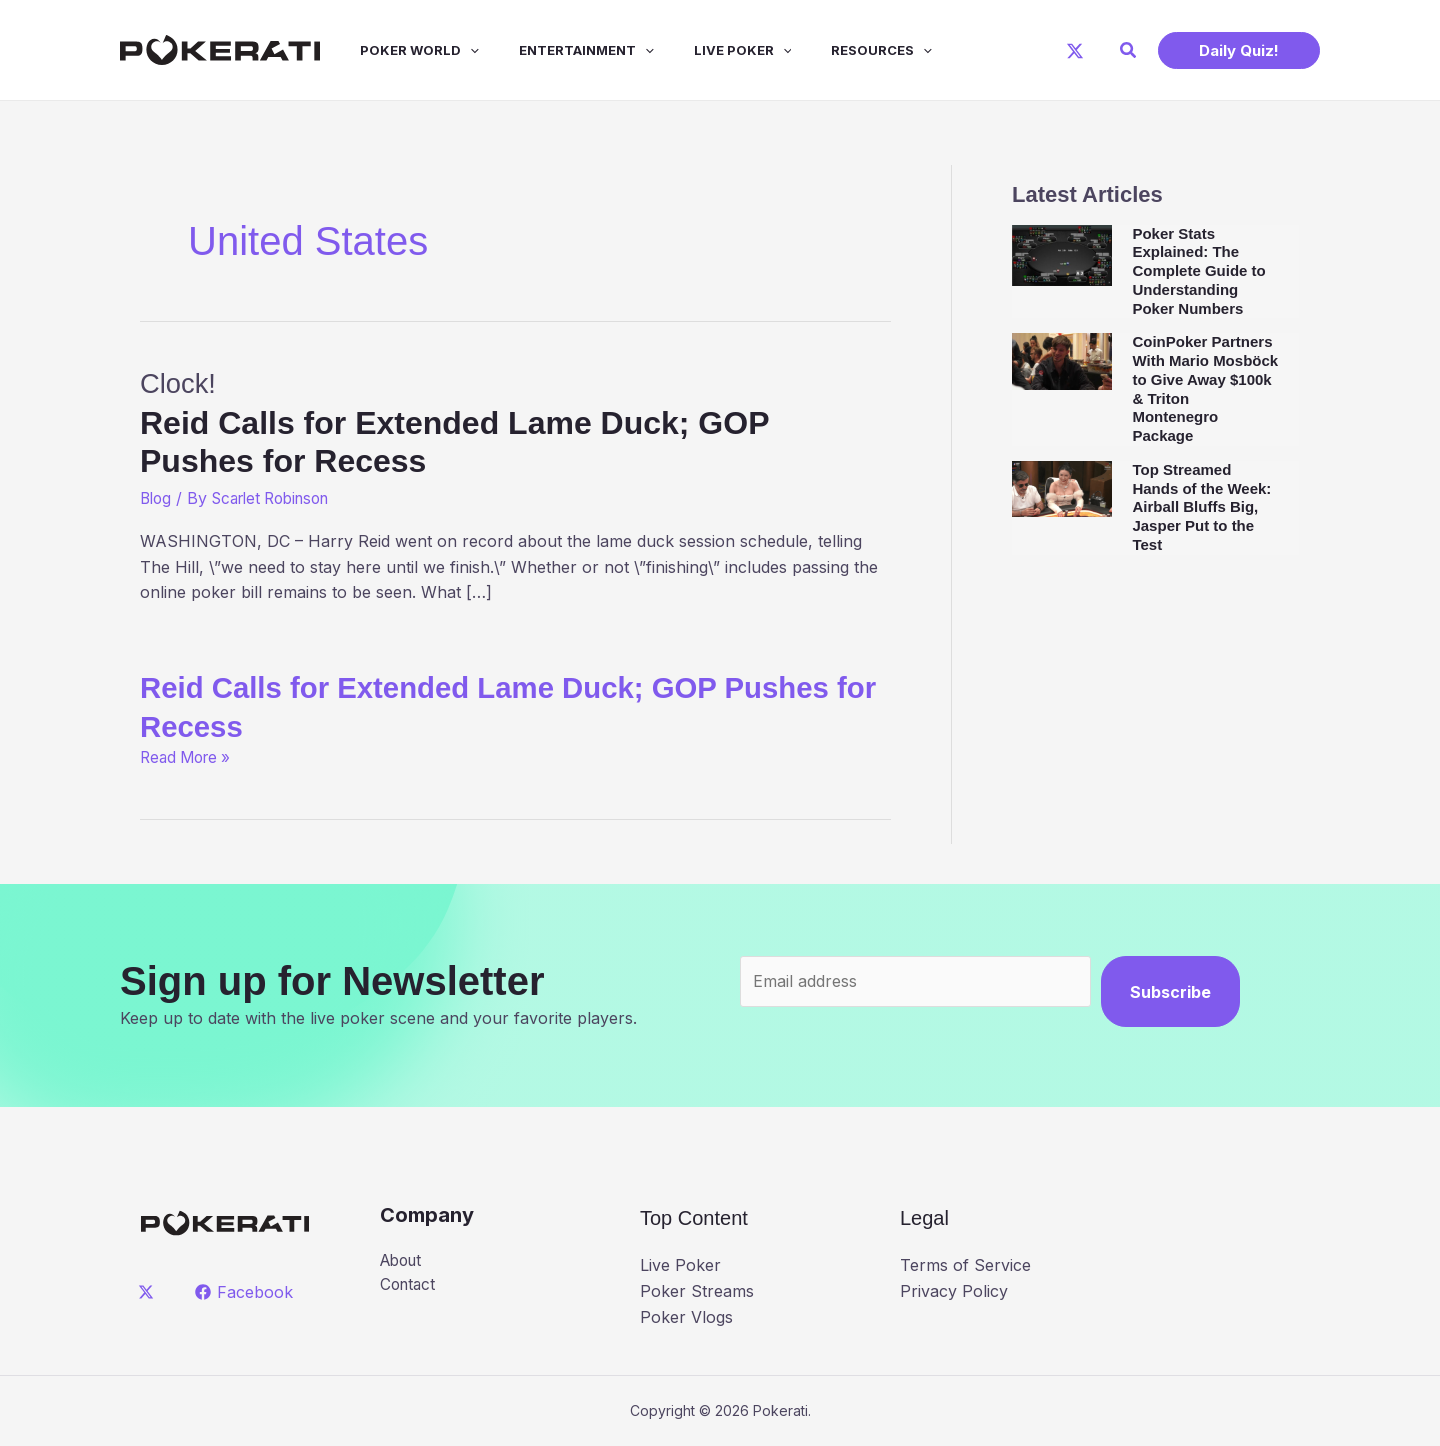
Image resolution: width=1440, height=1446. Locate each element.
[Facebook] (246, 1292)
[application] (450, 50)
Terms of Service (965, 1265)
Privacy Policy (954, 1291)
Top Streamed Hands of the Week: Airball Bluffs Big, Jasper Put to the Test (1201, 507)
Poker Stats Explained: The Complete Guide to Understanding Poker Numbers (1198, 271)
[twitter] (149, 1292)
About (403, 1261)
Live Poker (707, 50)
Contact (409, 1286)
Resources (837, 50)
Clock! (515, 422)
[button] (1129, 50)
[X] (1075, 51)
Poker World (399, 50)
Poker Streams (697, 1291)
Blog (157, 498)
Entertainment (558, 50)
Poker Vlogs (686, 1316)
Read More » (189, 757)
